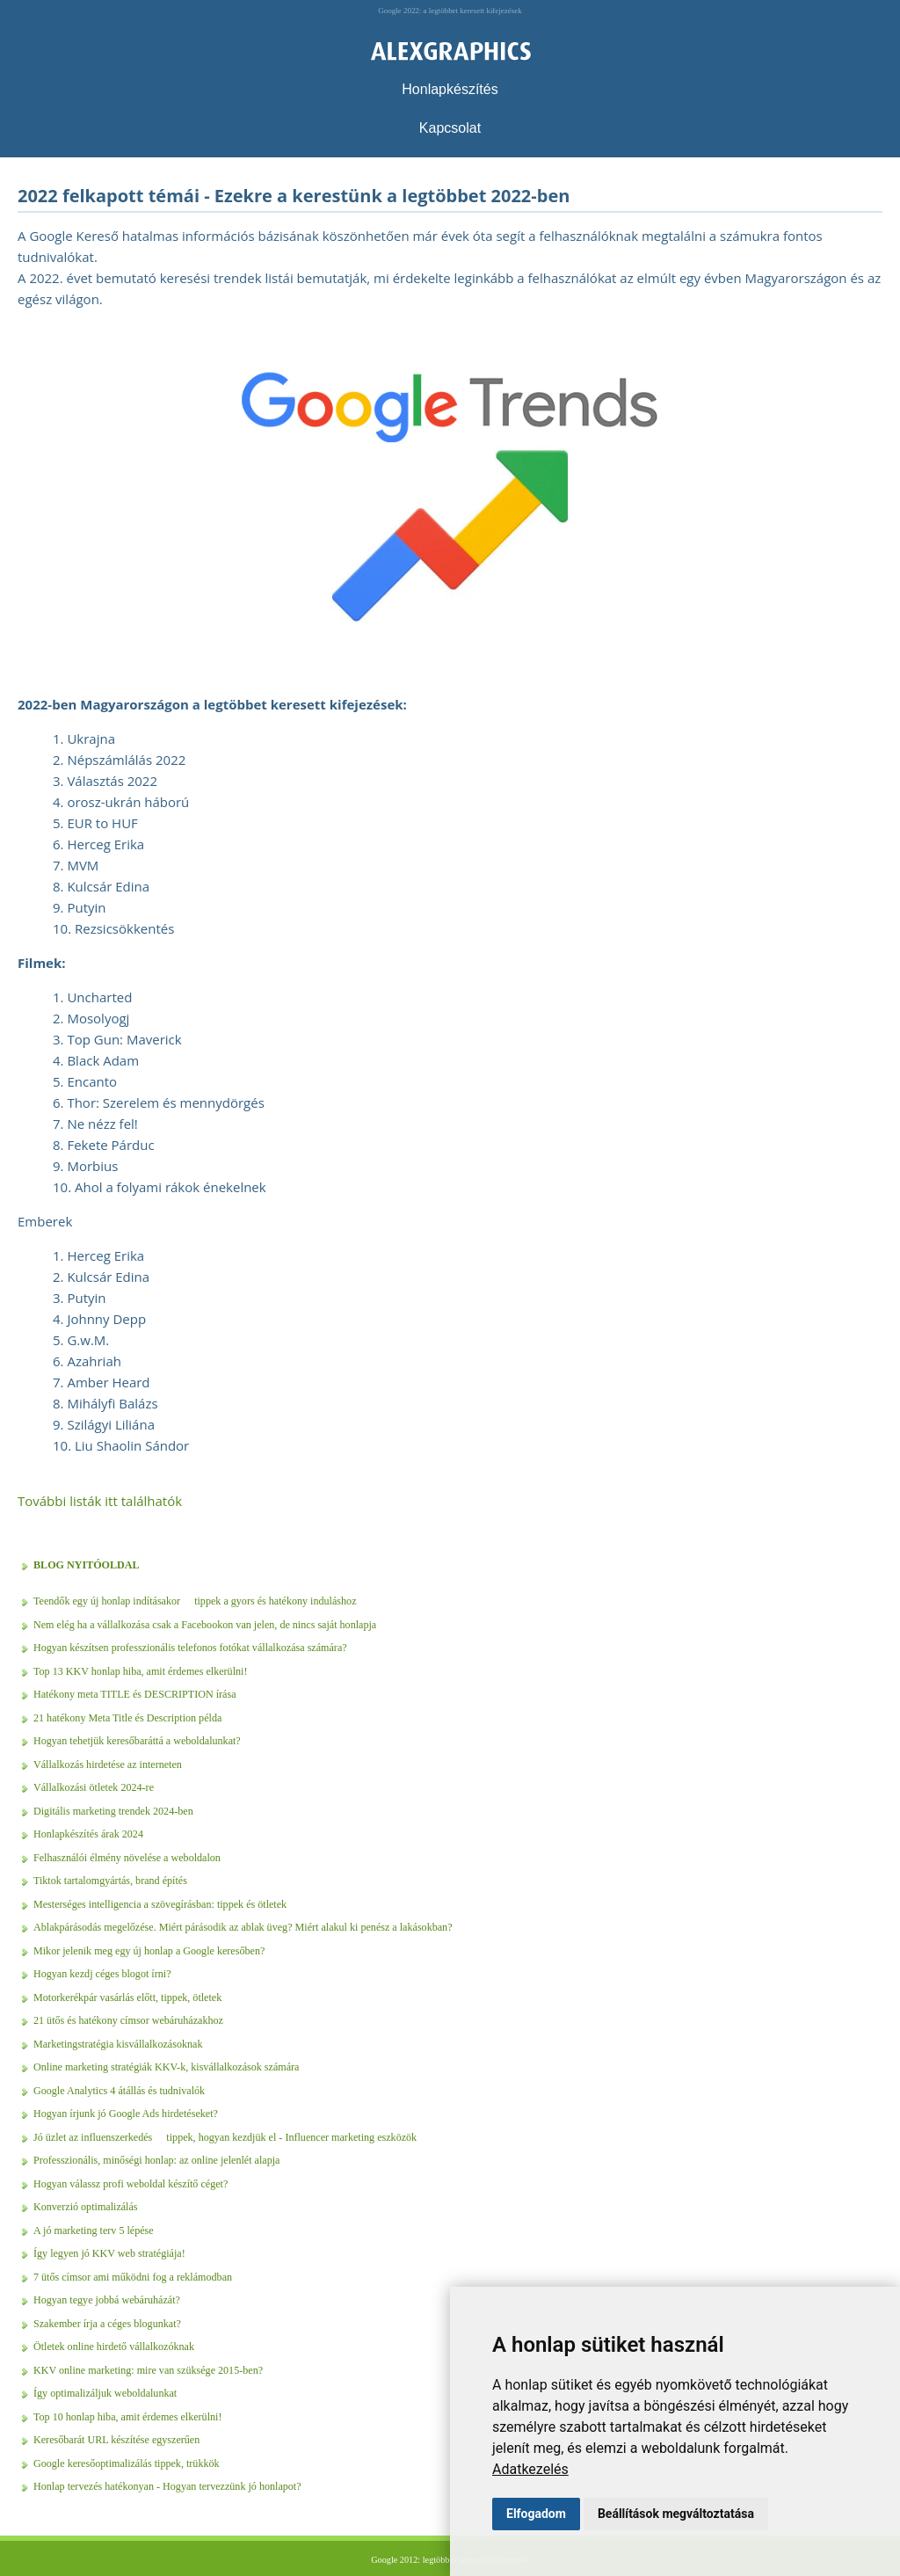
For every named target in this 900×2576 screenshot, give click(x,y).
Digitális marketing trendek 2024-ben (113, 1811)
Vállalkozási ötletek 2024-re (93, 1787)
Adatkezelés (530, 2469)
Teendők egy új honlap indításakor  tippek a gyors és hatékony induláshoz (195, 1601)
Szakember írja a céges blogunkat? (107, 2324)
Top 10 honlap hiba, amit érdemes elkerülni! (127, 2417)
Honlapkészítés (449, 89)
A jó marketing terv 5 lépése (93, 2230)
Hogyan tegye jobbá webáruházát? (106, 2300)
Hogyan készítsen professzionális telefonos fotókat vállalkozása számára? (190, 1647)
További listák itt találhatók (100, 1501)
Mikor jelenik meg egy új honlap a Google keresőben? (149, 1951)
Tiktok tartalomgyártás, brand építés (110, 1880)
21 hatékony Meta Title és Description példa (127, 1718)
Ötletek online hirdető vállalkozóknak (113, 2346)
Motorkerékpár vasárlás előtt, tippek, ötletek (127, 1997)
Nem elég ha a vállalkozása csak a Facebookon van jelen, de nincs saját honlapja (204, 1625)
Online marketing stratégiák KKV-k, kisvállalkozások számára (166, 2067)
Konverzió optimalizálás (85, 2207)
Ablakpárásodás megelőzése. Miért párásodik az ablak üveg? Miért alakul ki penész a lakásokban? (243, 1927)
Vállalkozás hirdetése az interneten (107, 1764)
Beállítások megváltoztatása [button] (676, 2514)
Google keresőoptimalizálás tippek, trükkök (126, 2463)
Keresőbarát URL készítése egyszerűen (116, 2440)
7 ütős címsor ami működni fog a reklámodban (132, 2277)
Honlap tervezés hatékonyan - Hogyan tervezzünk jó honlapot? (167, 2486)
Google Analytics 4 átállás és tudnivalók (119, 2091)
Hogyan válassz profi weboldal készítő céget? (130, 2184)
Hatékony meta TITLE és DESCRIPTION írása (134, 1694)
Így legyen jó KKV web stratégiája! (109, 2253)
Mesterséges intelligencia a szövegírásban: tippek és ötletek (160, 1904)
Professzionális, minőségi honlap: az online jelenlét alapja (156, 2160)
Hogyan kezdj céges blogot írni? (102, 1974)
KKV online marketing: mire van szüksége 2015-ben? (148, 2370)
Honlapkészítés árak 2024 (88, 1834)
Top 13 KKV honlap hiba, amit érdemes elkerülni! (140, 1671)
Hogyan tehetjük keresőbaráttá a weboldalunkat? (137, 1741)
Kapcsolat (450, 127)
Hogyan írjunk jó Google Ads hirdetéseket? (125, 2113)
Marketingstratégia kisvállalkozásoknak (117, 2044)
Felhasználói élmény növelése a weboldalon (127, 1858)
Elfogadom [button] (536, 2514)
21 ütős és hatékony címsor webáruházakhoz (128, 2020)
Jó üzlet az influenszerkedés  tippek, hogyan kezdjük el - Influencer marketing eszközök (225, 2137)
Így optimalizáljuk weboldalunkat (105, 2393)
